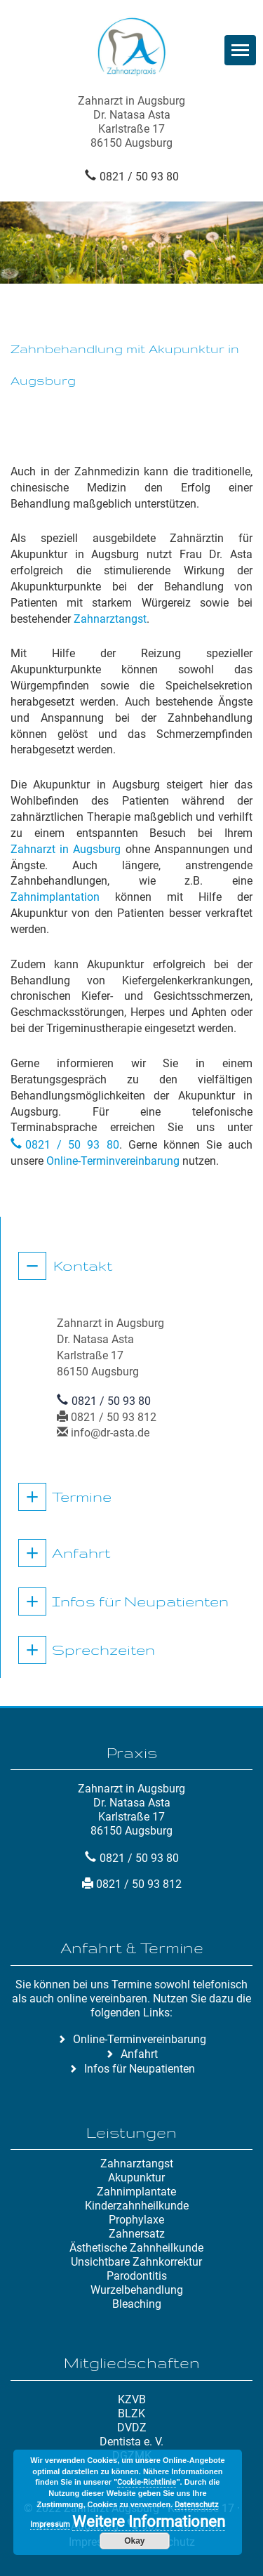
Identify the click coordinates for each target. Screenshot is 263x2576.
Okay (134, 2541)
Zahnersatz (137, 2233)
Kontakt (82, 1265)
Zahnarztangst (110, 619)
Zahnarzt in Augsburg (66, 849)
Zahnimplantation (55, 897)
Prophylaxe (136, 2219)
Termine (82, 1496)
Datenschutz (196, 2504)
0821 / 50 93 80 (139, 176)
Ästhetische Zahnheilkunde (136, 2247)
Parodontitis (137, 2276)
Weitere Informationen (148, 2521)
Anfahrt (81, 1553)
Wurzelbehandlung (136, 2290)
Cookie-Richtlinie (146, 2482)
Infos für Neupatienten (140, 1601)
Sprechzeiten (103, 1650)
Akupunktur (136, 2177)
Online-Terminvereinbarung (113, 1161)
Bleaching (136, 2304)
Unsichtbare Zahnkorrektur (136, 2261)
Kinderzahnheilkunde (137, 2205)
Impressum (50, 2524)
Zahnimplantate (136, 2191)
